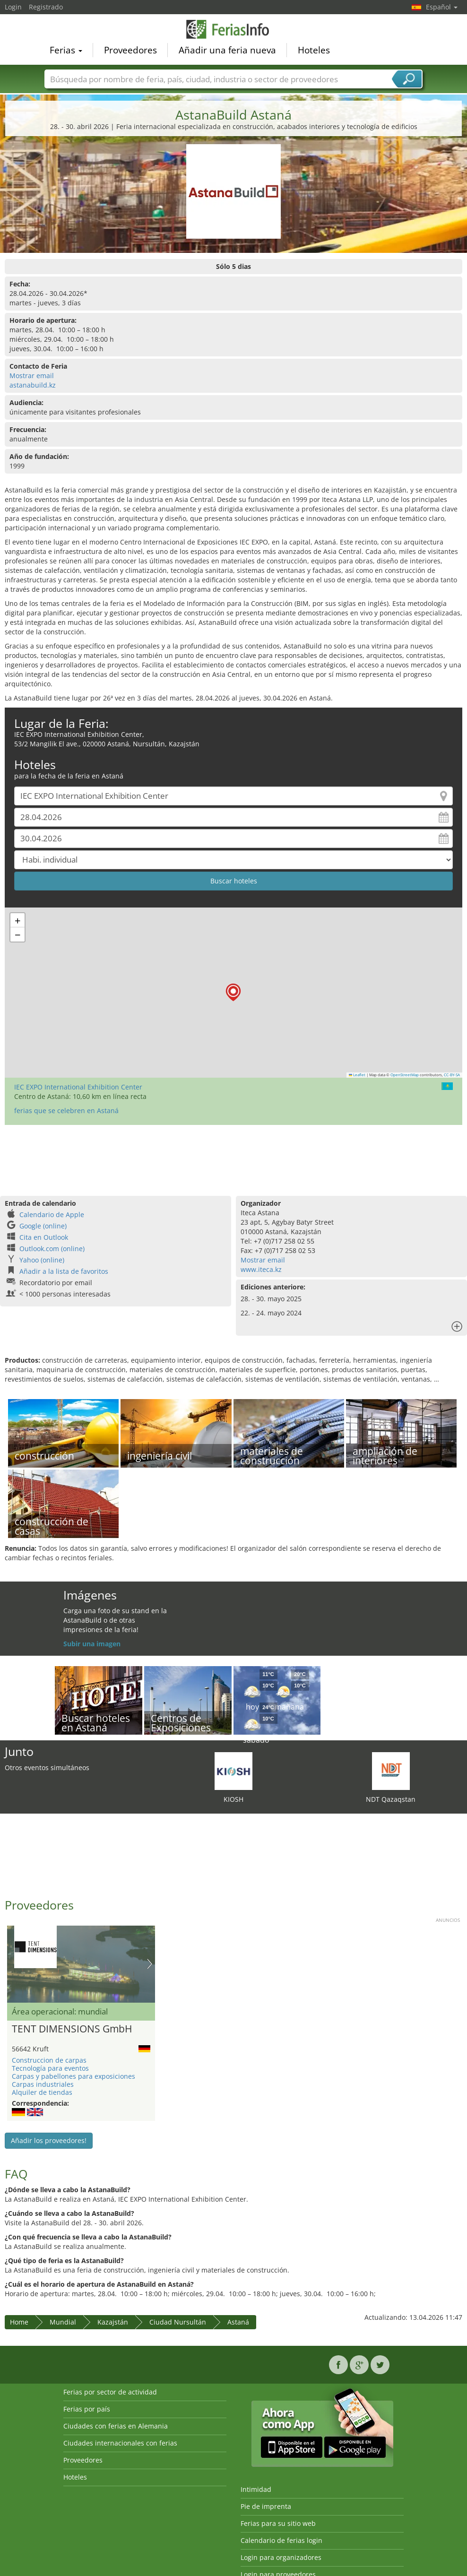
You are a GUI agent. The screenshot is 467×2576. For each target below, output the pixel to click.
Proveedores (130, 50)
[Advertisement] (232, 1155)
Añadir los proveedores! (48, 2140)
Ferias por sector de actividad (110, 2391)
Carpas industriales (43, 2084)
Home (19, 2321)
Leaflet (357, 1074)
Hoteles (314, 50)
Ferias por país (86, 2408)
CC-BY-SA (452, 1074)
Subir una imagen (92, 1643)
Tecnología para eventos (50, 2068)
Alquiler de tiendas (42, 2092)
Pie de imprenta (266, 2506)
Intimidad (256, 2489)
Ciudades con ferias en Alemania (115, 2425)
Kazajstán (112, 2321)
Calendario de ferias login (281, 2540)
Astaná (238, 2321)
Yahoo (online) (41, 1259)
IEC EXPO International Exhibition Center (78, 1086)
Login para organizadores (281, 2557)
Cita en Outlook (43, 1237)
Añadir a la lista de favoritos (63, 1271)
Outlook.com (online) (52, 1248)
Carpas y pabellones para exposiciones (73, 2076)
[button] (233, 992)
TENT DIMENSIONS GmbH (72, 2029)
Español (442, 6)
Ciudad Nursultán (177, 2321)
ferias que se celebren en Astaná (66, 1110)
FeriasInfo (233, 29)
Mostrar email (31, 375)
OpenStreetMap (404, 1074)
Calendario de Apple (51, 1214)
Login (13, 6)
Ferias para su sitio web (278, 2523)
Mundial (63, 2321)
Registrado (46, 6)
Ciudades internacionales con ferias (120, 2442)
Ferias (66, 50)
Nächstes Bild (150, 1964)
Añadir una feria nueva (227, 50)
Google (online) (43, 1225)
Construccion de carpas (49, 2060)
